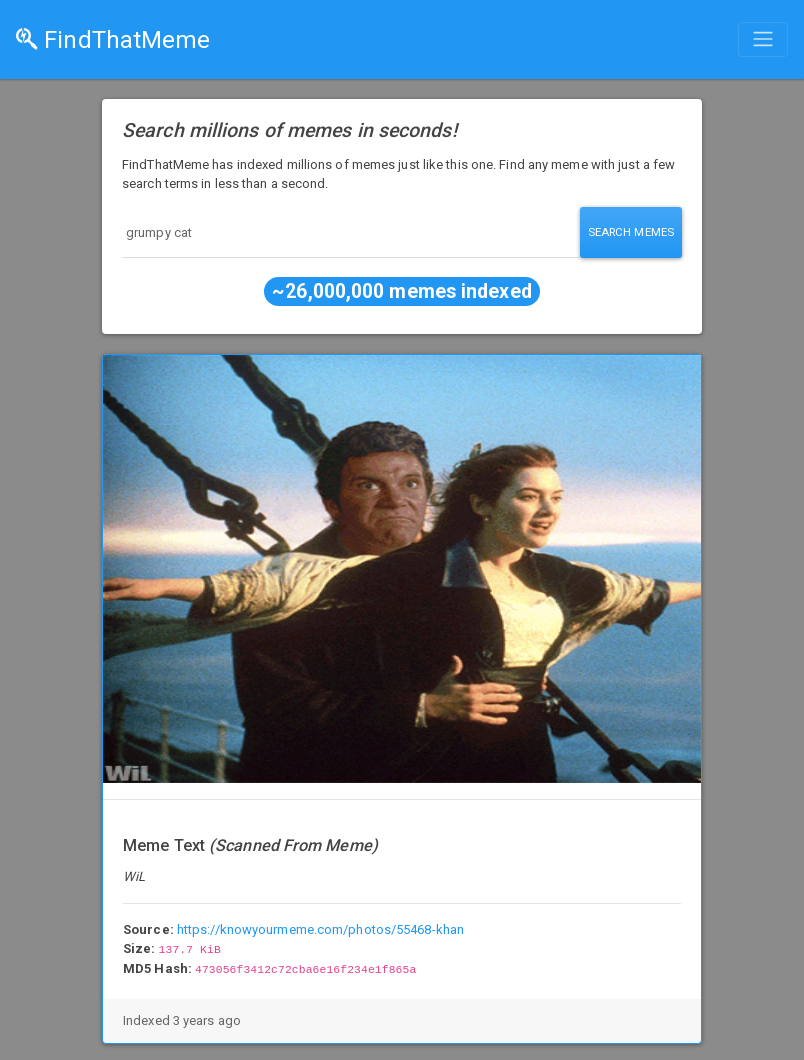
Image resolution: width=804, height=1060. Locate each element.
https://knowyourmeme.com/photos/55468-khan (320, 929)
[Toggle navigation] (763, 39)
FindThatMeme (113, 40)
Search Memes (631, 232)
